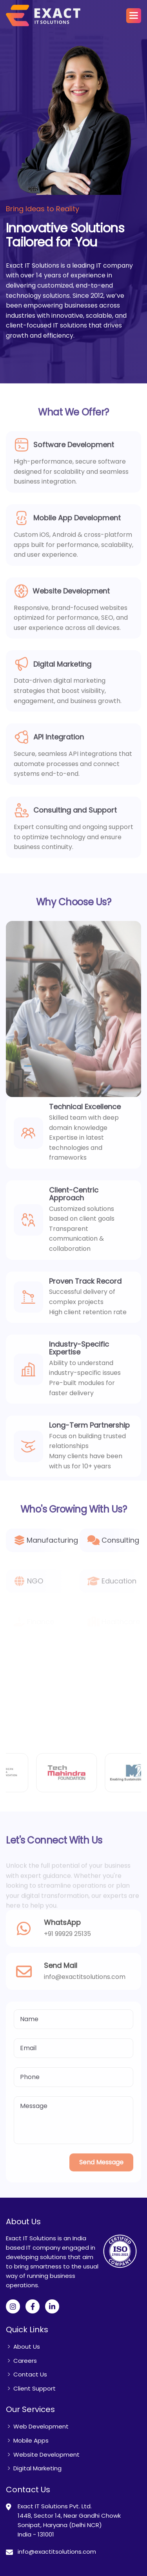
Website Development (46, 2454)
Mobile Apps (31, 2440)
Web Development (41, 2426)
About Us (26, 2346)
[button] (133, 15)
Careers (25, 2361)
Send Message (101, 2169)
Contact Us (30, 2374)
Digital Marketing (37, 2468)
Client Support (34, 2388)
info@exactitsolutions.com (57, 2551)
